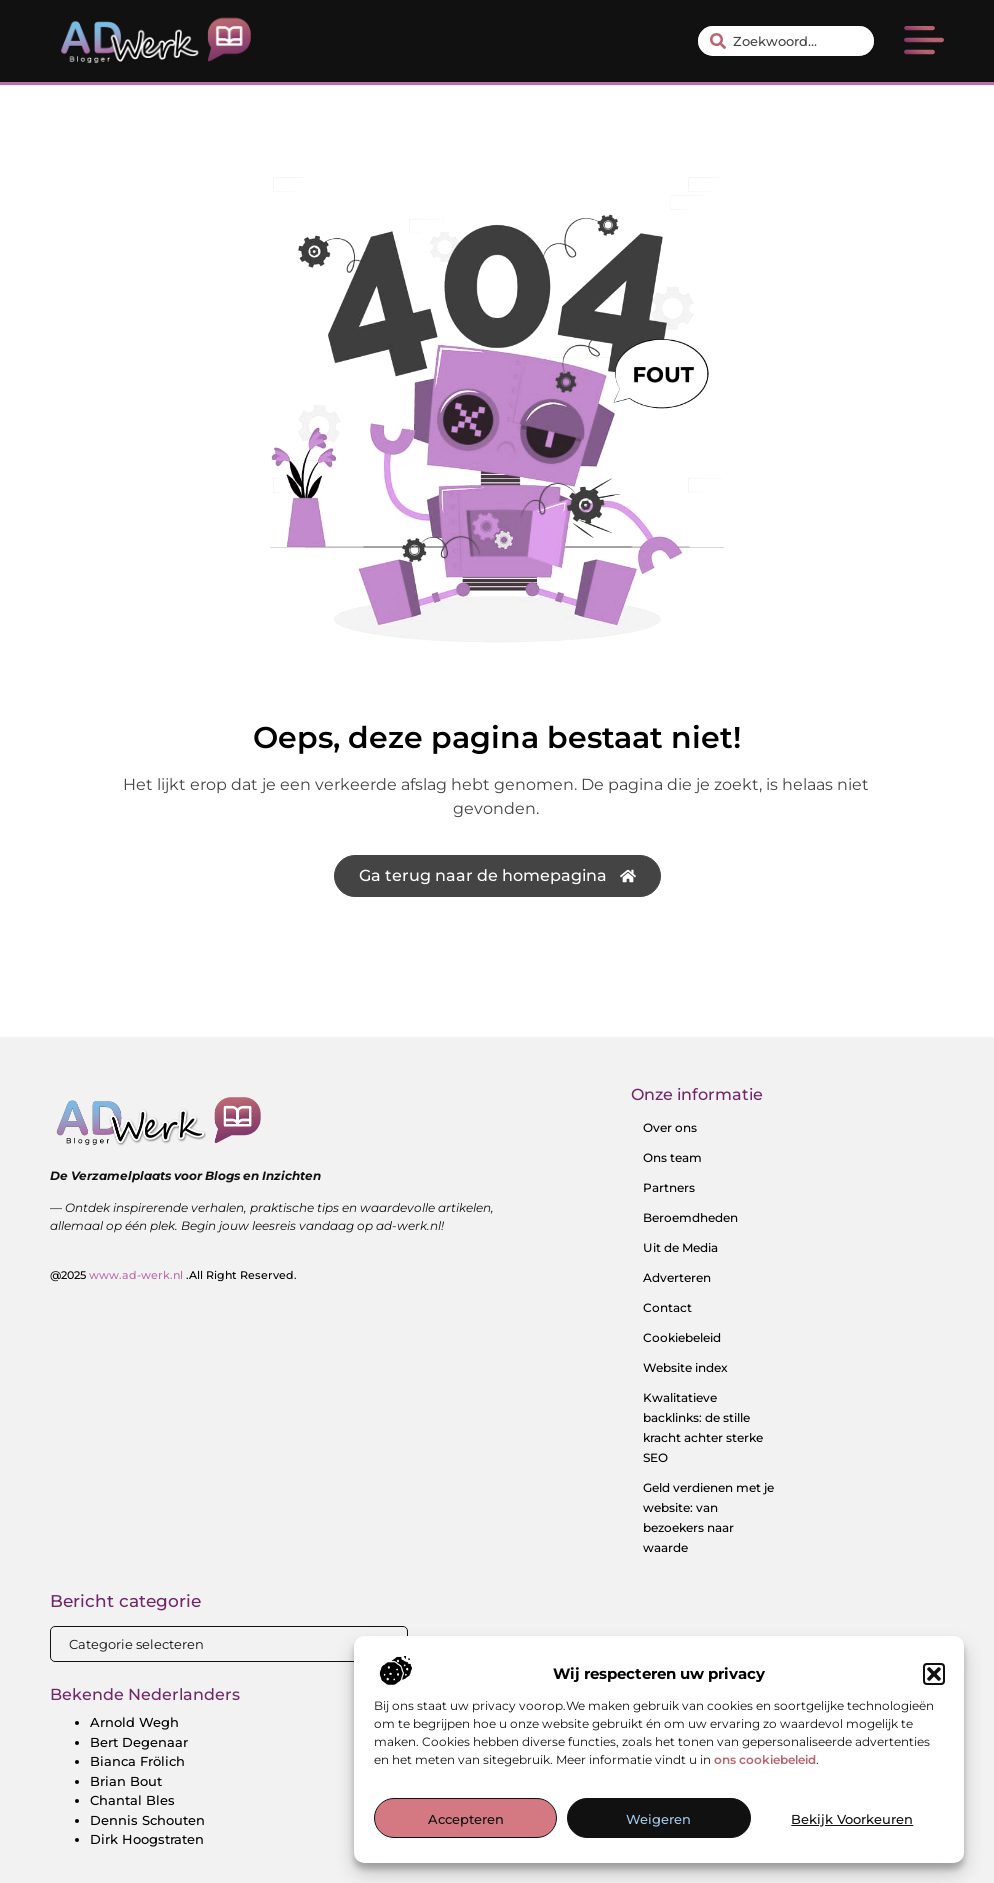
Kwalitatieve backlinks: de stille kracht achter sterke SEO (703, 1427)
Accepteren (466, 1819)
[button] (934, 1674)
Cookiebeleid (682, 1337)
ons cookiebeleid (765, 1759)
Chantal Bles (132, 1800)
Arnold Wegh (134, 1722)
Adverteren (677, 1277)
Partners (669, 1187)
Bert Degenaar (139, 1742)
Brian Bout (126, 1781)
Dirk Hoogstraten (147, 1839)
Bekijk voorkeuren (852, 1819)
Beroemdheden (690, 1217)
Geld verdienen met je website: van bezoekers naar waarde (708, 1517)
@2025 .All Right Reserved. (173, 1275)
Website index (685, 1367)
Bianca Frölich (137, 1761)
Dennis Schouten (147, 1820)
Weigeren (658, 1819)
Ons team (672, 1157)
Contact (667, 1307)
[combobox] (786, 41)
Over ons (670, 1127)
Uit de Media (680, 1247)
